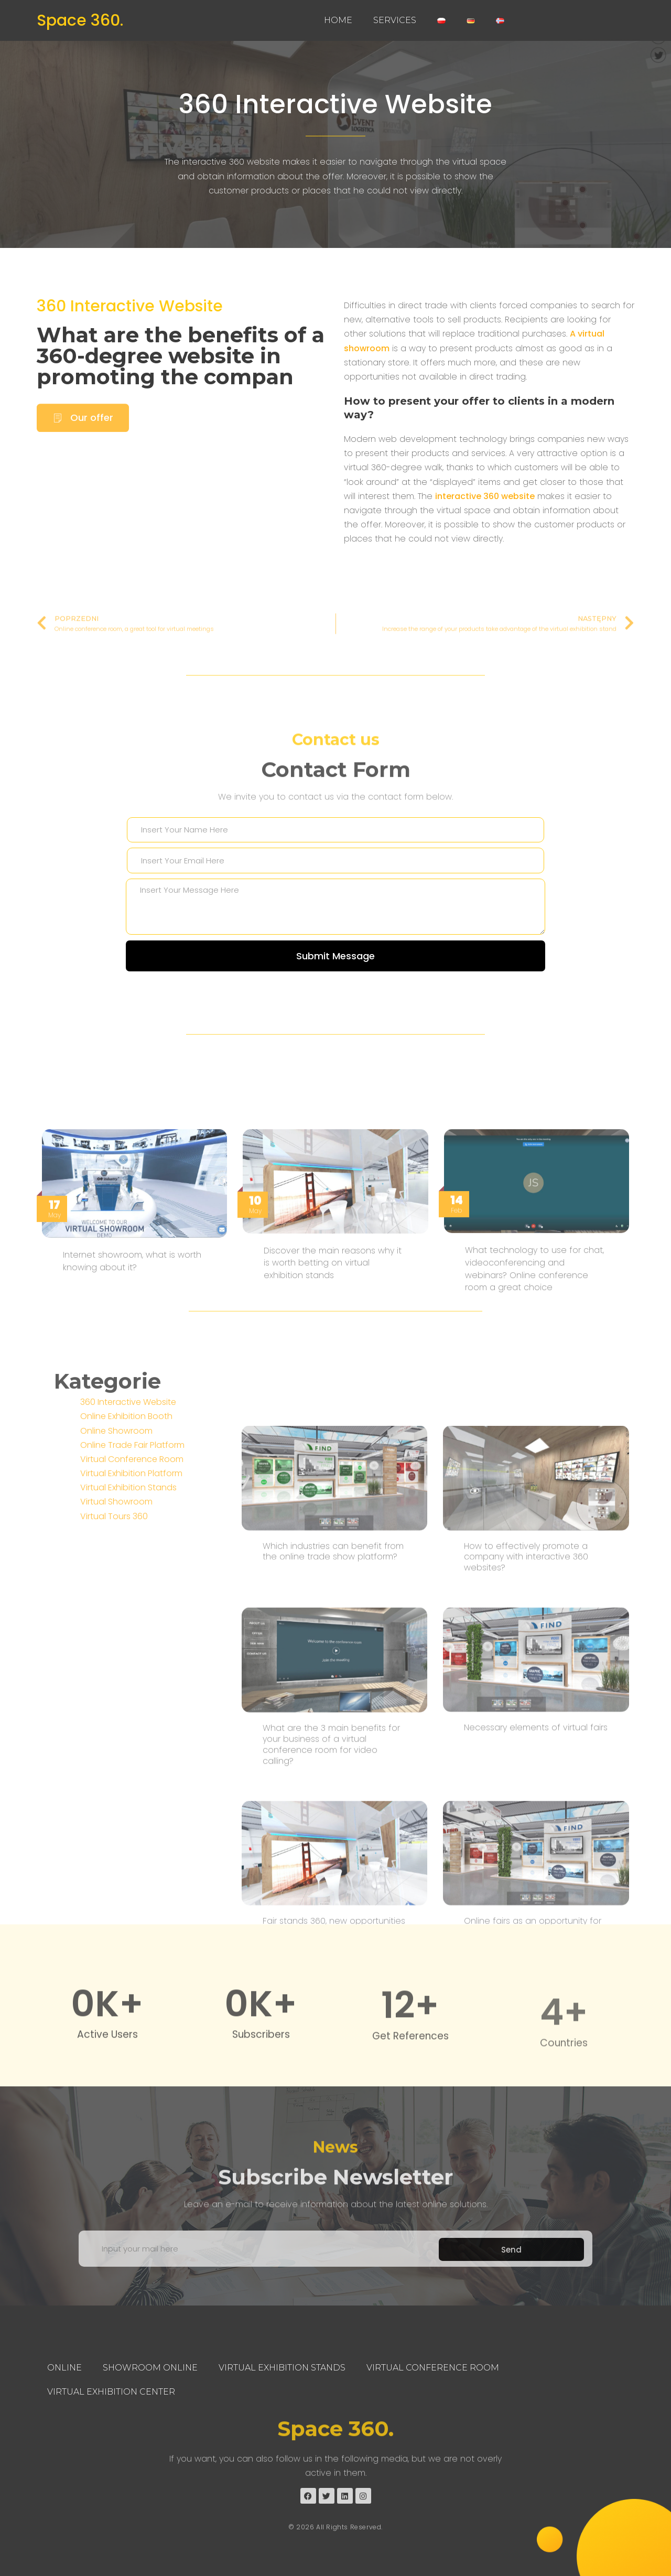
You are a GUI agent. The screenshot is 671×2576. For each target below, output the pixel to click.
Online (64, 2368)
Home (338, 20)
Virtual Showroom (116, 1638)
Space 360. (80, 20)
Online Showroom (116, 1567)
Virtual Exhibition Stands (128, 1624)
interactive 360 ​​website (485, 517)
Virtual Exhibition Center (111, 2392)
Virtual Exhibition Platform (131, 1610)
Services (394, 20)
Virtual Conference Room (131, 1595)
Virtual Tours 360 (114, 1653)
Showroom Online (150, 2368)
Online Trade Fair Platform (132, 1581)
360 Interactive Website (335, 104)
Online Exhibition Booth (126, 1552)
